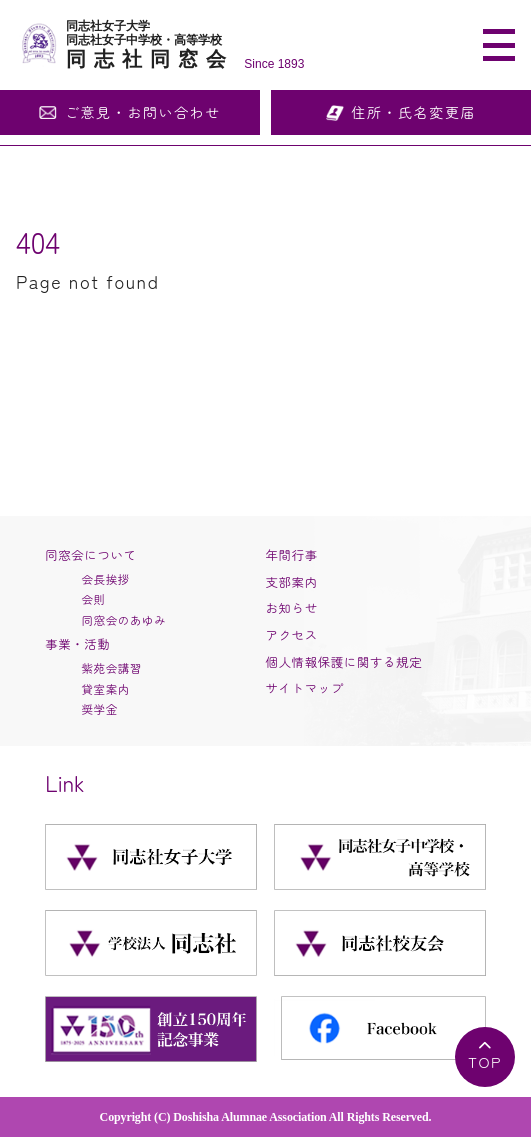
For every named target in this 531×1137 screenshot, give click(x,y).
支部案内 (292, 582)
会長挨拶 (105, 579)
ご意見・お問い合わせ (143, 112)
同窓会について (90, 555)
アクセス (292, 635)
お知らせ (292, 608)
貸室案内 (105, 689)
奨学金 (99, 709)
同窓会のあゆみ (123, 620)
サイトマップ (305, 688)
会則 (93, 599)
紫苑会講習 (111, 668)
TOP (485, 1061)
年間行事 (292, 555)
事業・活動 (77, 644)
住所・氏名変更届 (413, 112)
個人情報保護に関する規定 (344, 662)
